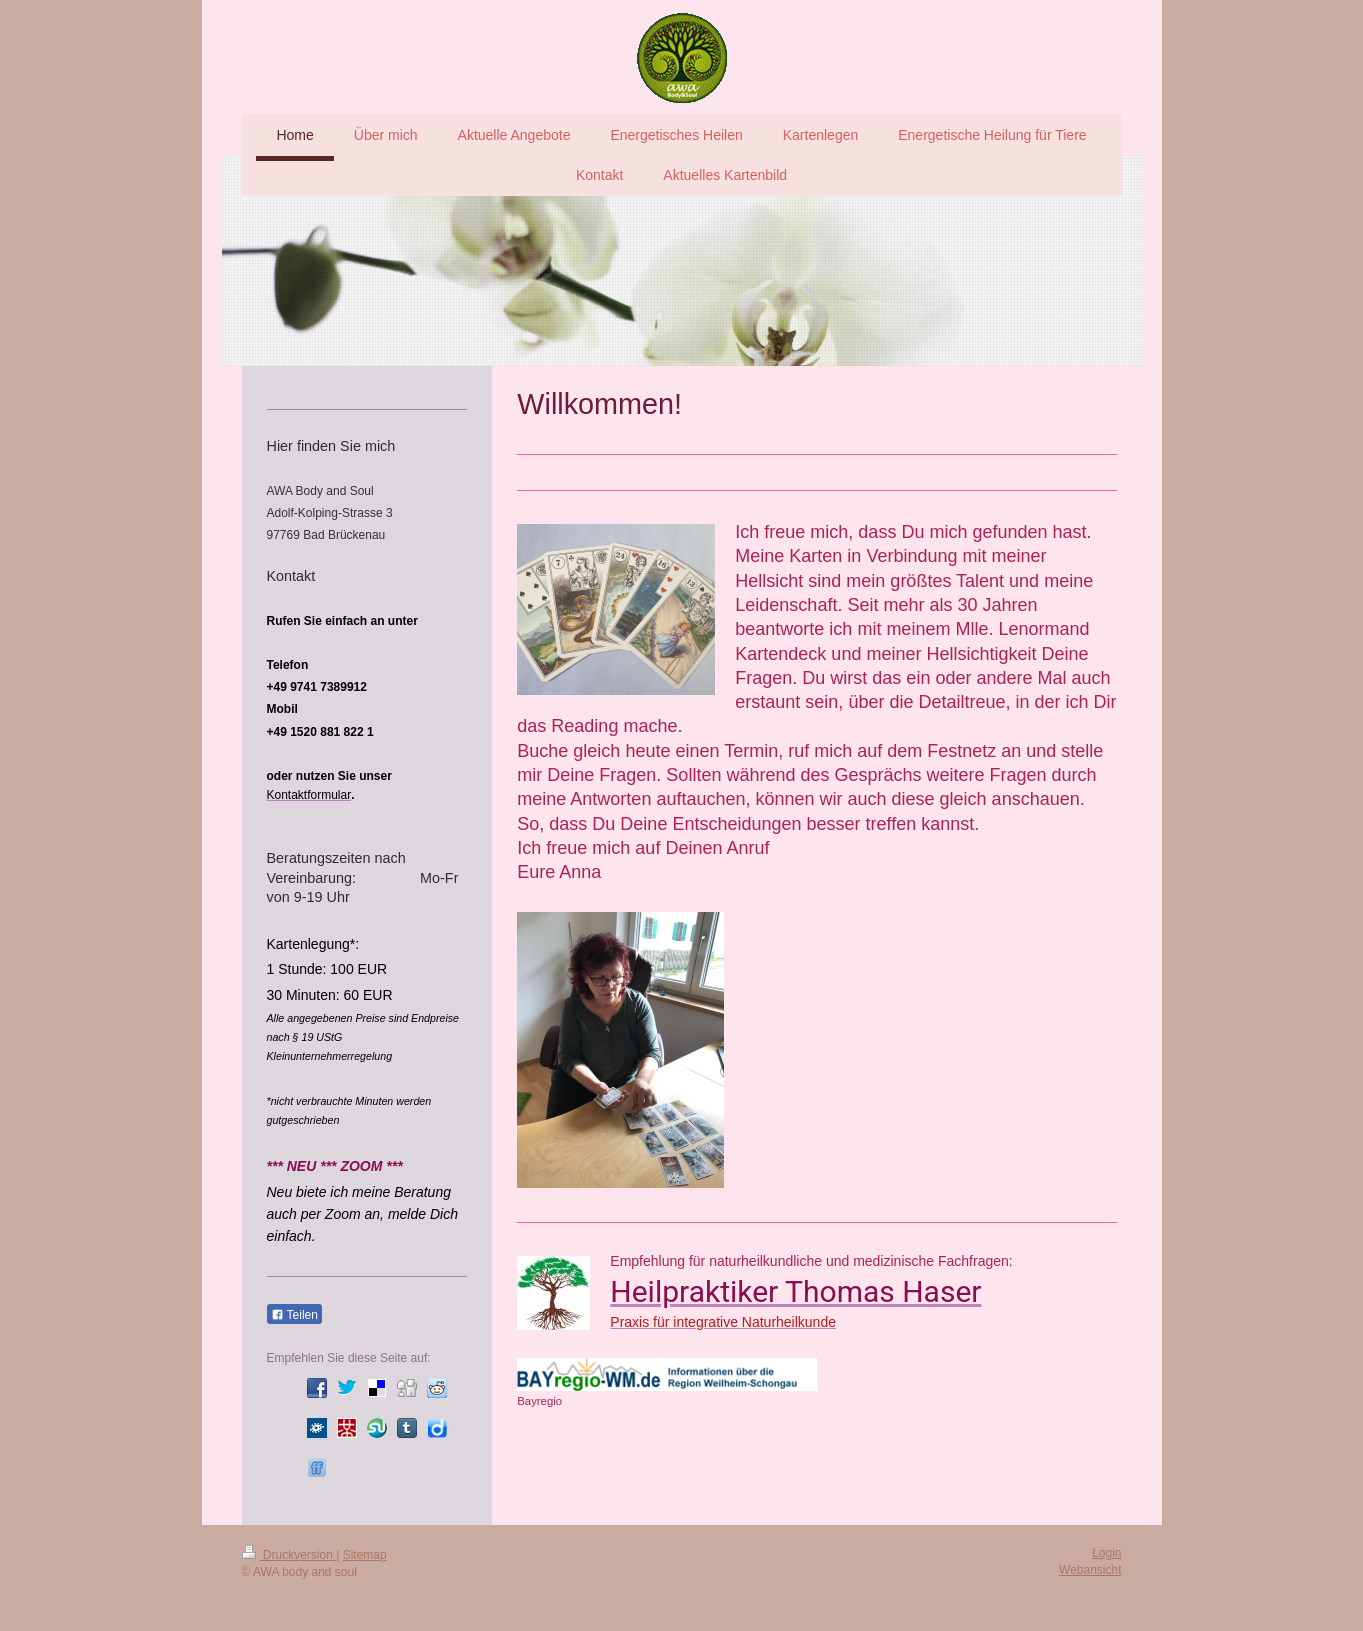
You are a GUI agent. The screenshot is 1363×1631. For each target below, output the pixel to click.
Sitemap (365, 1555)
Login (1106, 1553)
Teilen (294, 1315)
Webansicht (1090, 1570)
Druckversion (289, 1555)
